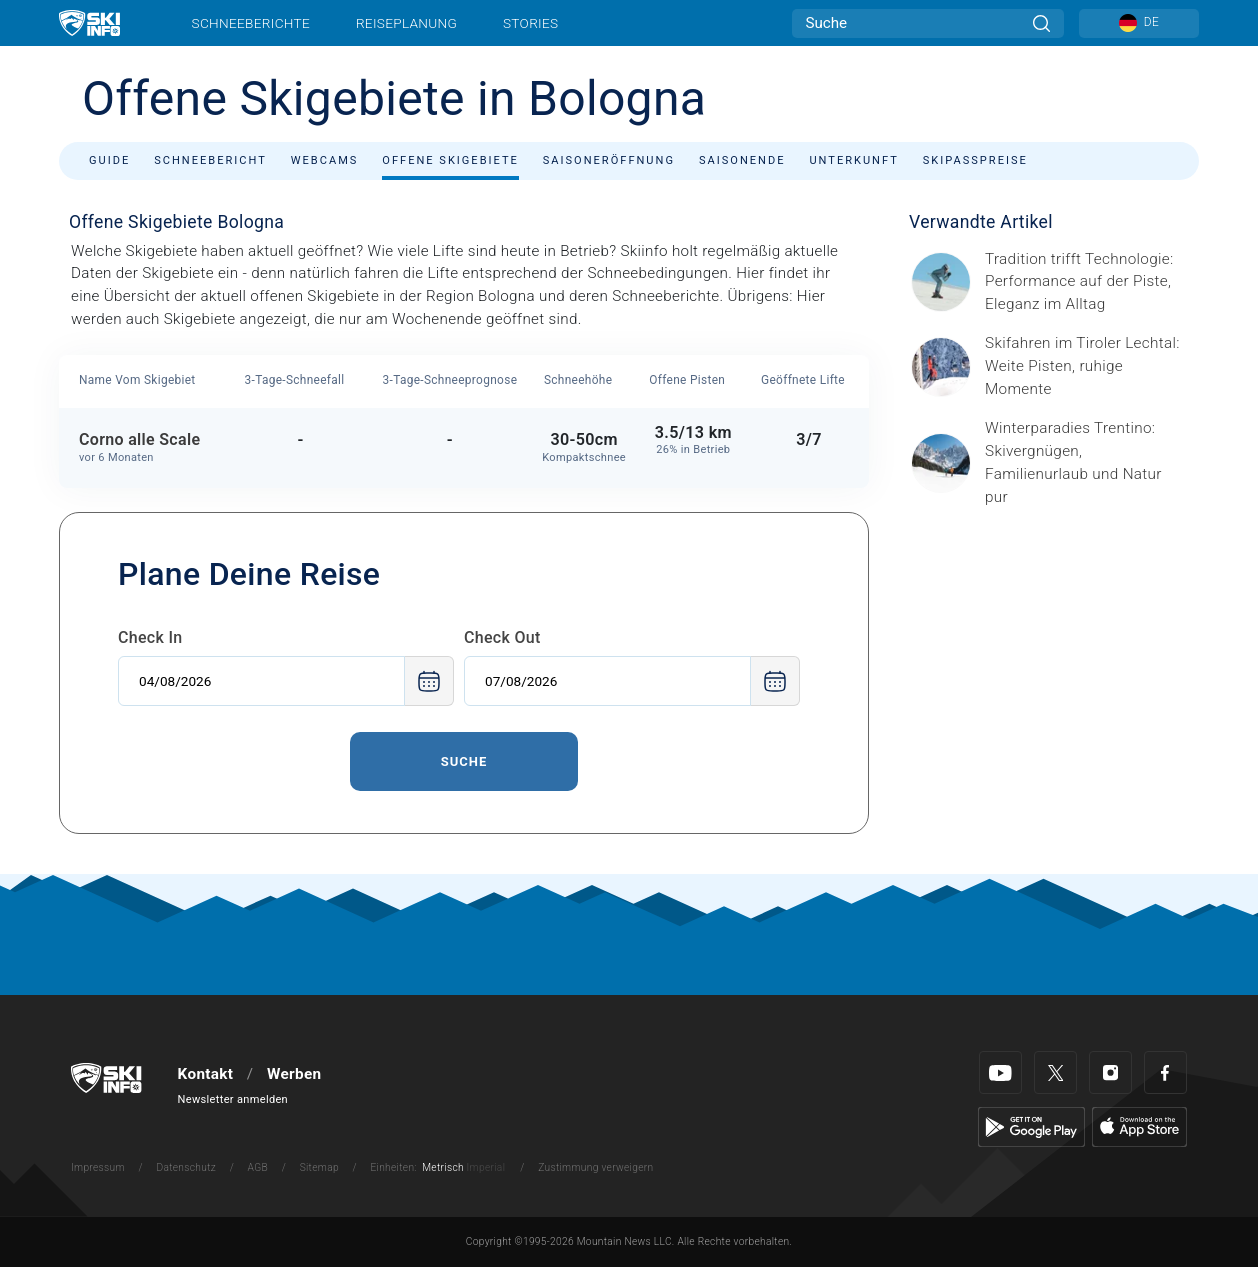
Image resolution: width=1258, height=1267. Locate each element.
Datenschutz (186, 1167)
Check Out (502, 637)
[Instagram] (1110, 1072)
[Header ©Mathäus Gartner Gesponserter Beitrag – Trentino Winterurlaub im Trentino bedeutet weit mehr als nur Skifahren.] (1086, 463)
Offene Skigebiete (450, 160)
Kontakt (206, 1074)
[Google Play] (1031, 1126)
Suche (464, 761)
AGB (258, 1167)
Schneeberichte (251, 23)
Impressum (98, 1167)
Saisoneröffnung (609, 160)
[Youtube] (1000, 1072)
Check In (150, 637)
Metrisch (443, 1167)
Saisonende (742, 160)
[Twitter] (1055, 1072)
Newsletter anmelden (233, 1099)
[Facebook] (1165, 1072)
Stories (530, 23)
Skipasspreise (975, 160)
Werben (294, 1074)
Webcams (325, 160)
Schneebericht (210, 160)
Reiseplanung (406, 23)
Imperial (486, 1167)
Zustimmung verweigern (595, 1167)
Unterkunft (853, 160)
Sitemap (319, 1167)
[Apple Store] (1139, 1126)
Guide (109, 160)
